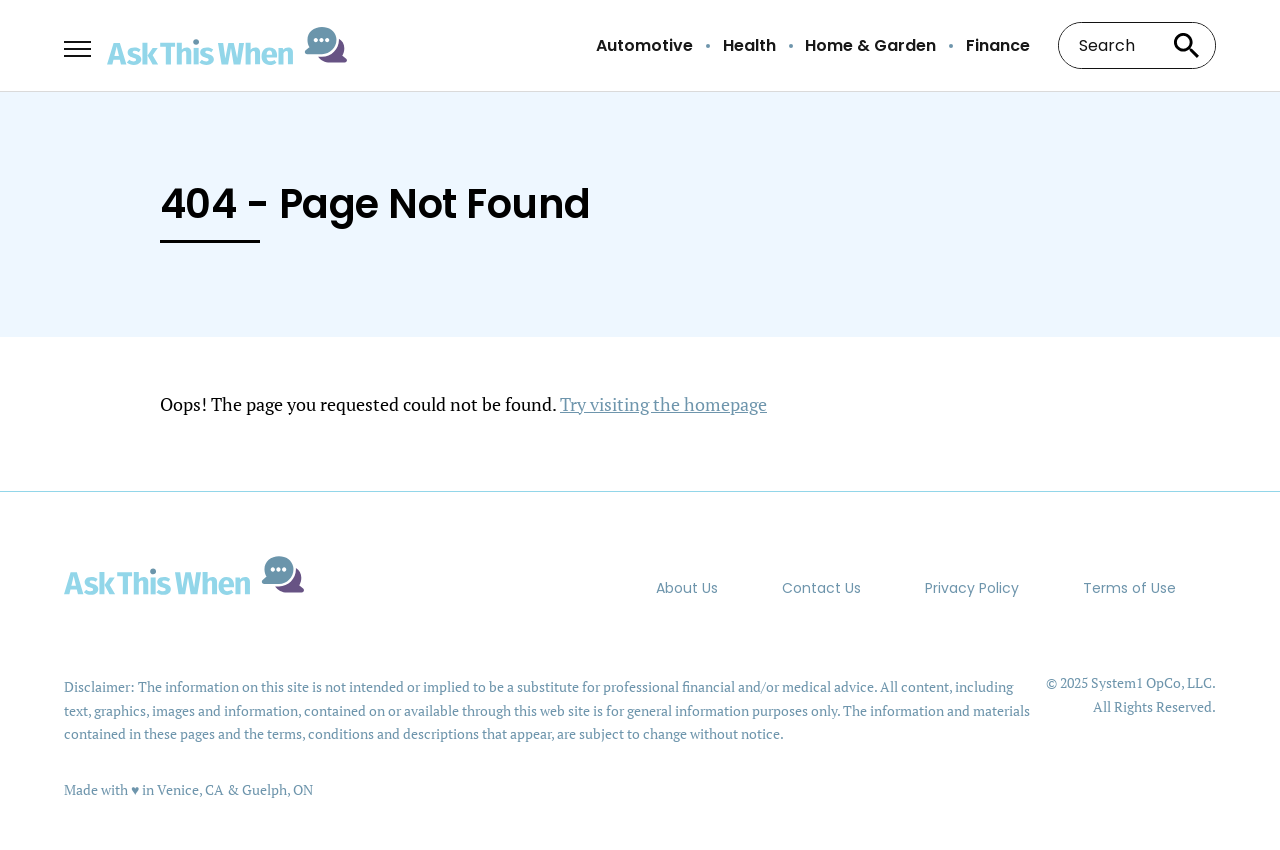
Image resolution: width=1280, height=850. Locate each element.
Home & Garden (870, 46)
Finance (998, 46)
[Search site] (1186, 45)
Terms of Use (1129, 588)
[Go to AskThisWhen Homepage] (227, 46)
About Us (687, 588)
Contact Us (821, 588)
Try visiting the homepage (663, 404)
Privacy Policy (972, 588)
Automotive (644, 46)
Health (749, 46)
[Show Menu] (77, 44)
